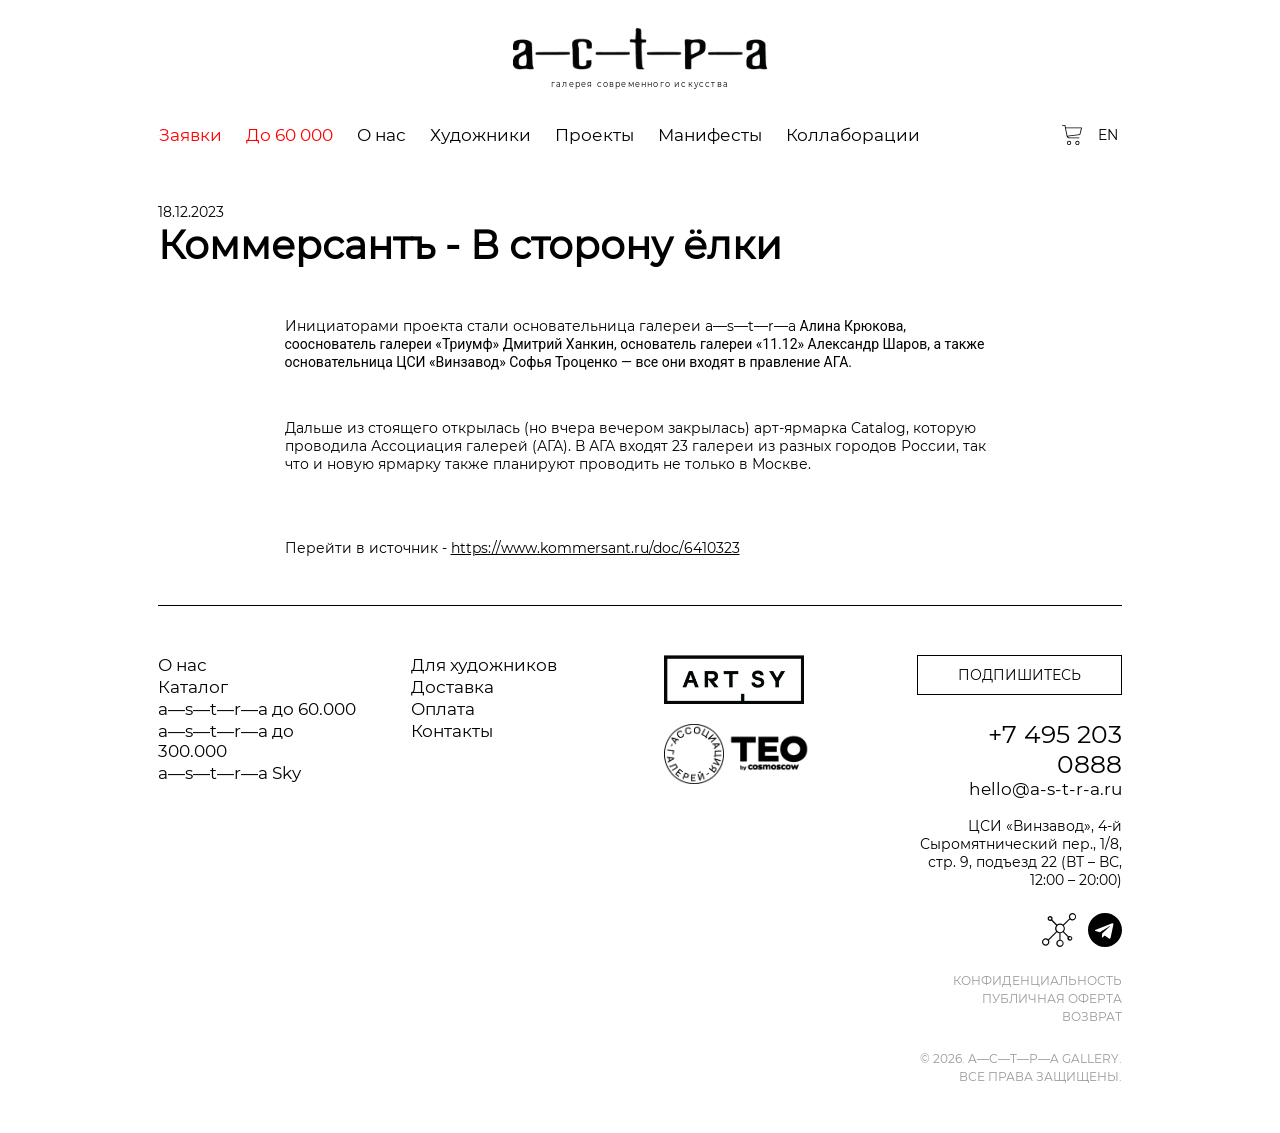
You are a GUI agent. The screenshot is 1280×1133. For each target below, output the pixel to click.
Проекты (594, 135)
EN (1108, 135)
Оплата (443, 709)
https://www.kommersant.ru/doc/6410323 (595, 548)
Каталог (193, 687)
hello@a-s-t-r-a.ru (1045, 789)
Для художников (484, 665)
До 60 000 (289, 135)
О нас (381, 135)
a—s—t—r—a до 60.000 (257, 709)
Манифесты (710, 135)
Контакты (452, 731)
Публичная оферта (1052, 999)
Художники (480, 135)
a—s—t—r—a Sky (229, 773)
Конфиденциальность (1037, 981)
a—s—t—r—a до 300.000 (226, 741)
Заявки (190, 135)
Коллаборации (853, 135)
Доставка (452, 687)
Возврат (1092, 1017)
